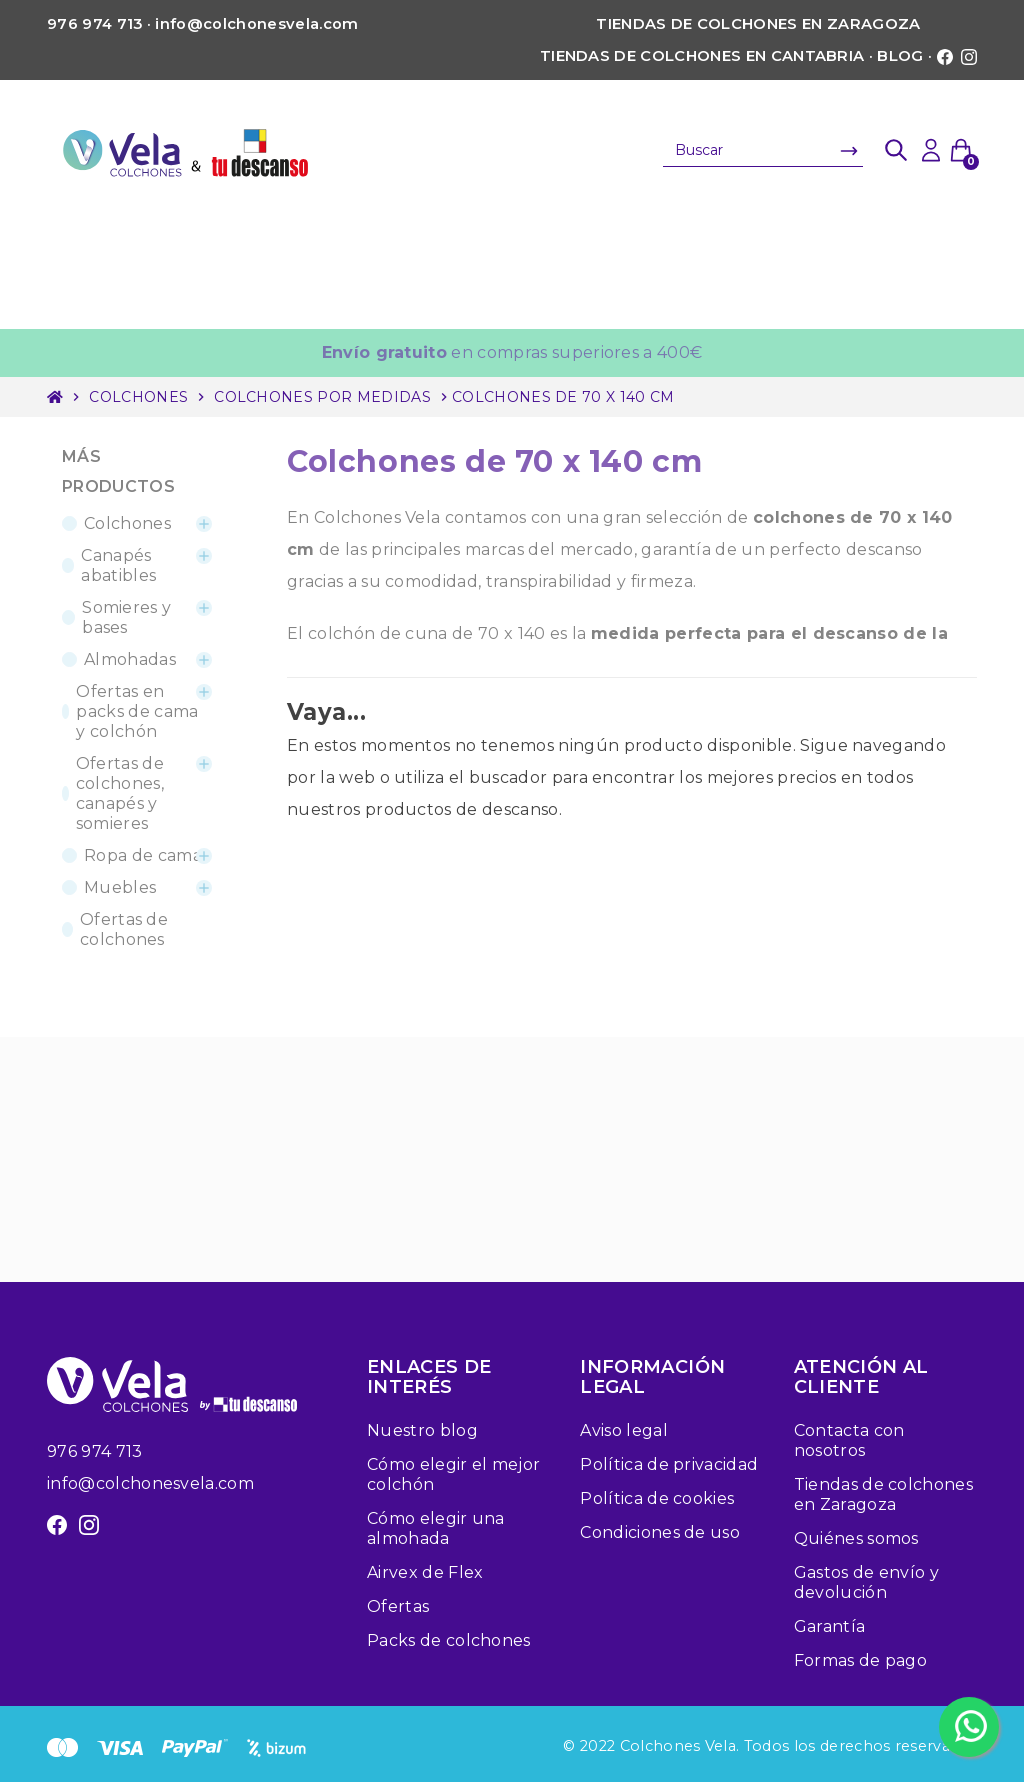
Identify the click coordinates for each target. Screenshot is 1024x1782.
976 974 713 (95, 1451)
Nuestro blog (422, 1430)
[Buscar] (763, 150)
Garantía (830, 1626)
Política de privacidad (669, 1464)
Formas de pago (860, 1660)
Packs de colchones (449, 1640)
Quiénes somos (856, 1538)
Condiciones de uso (660, 1532)
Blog (900, 56)
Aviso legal (624, 1430)
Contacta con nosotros (849, 1440)
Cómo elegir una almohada (436, 1528)
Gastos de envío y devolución (866, 1582)
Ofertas (398, 1606)
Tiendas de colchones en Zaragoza (758, 24)
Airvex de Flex (425, 1572)
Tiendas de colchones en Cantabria (702, 56)
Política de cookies (657, 1498)
